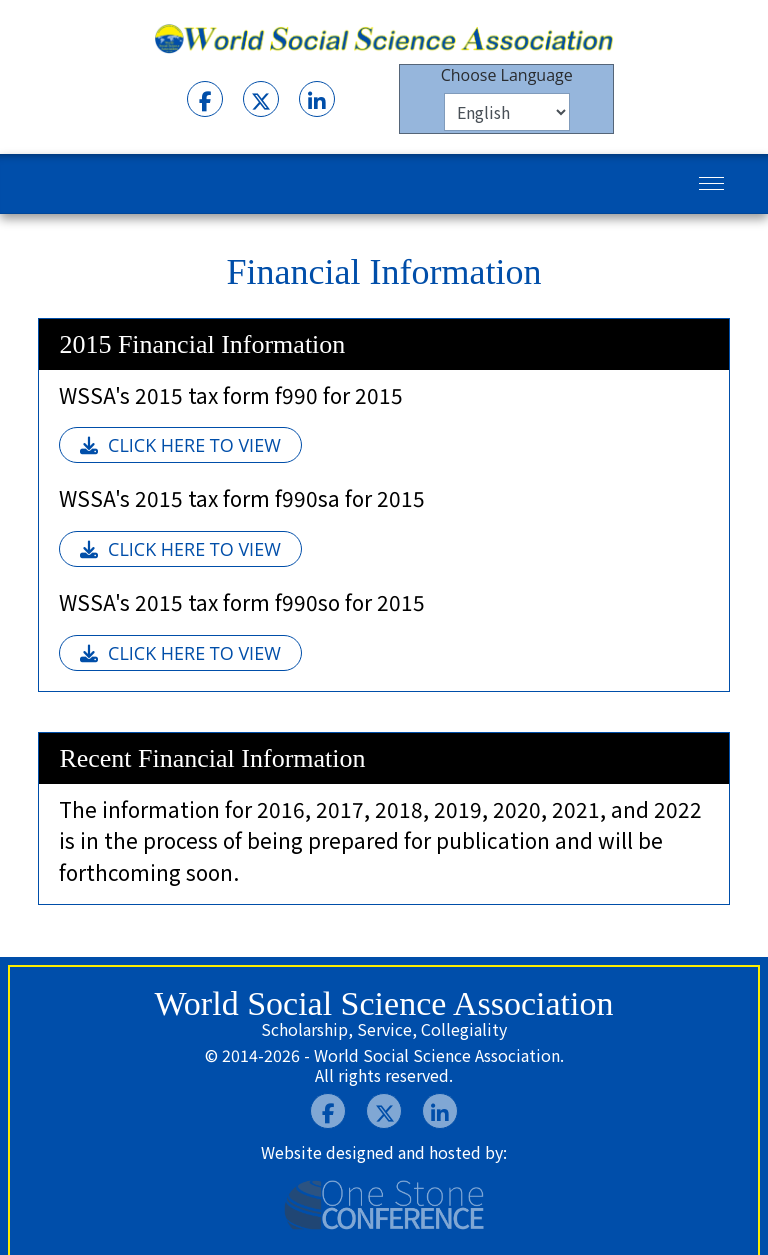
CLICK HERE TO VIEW (180, 445)
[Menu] (711, 184)
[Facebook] (205, 99)
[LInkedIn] (317, 99)
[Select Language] (507, 112)
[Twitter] (261, 99)
